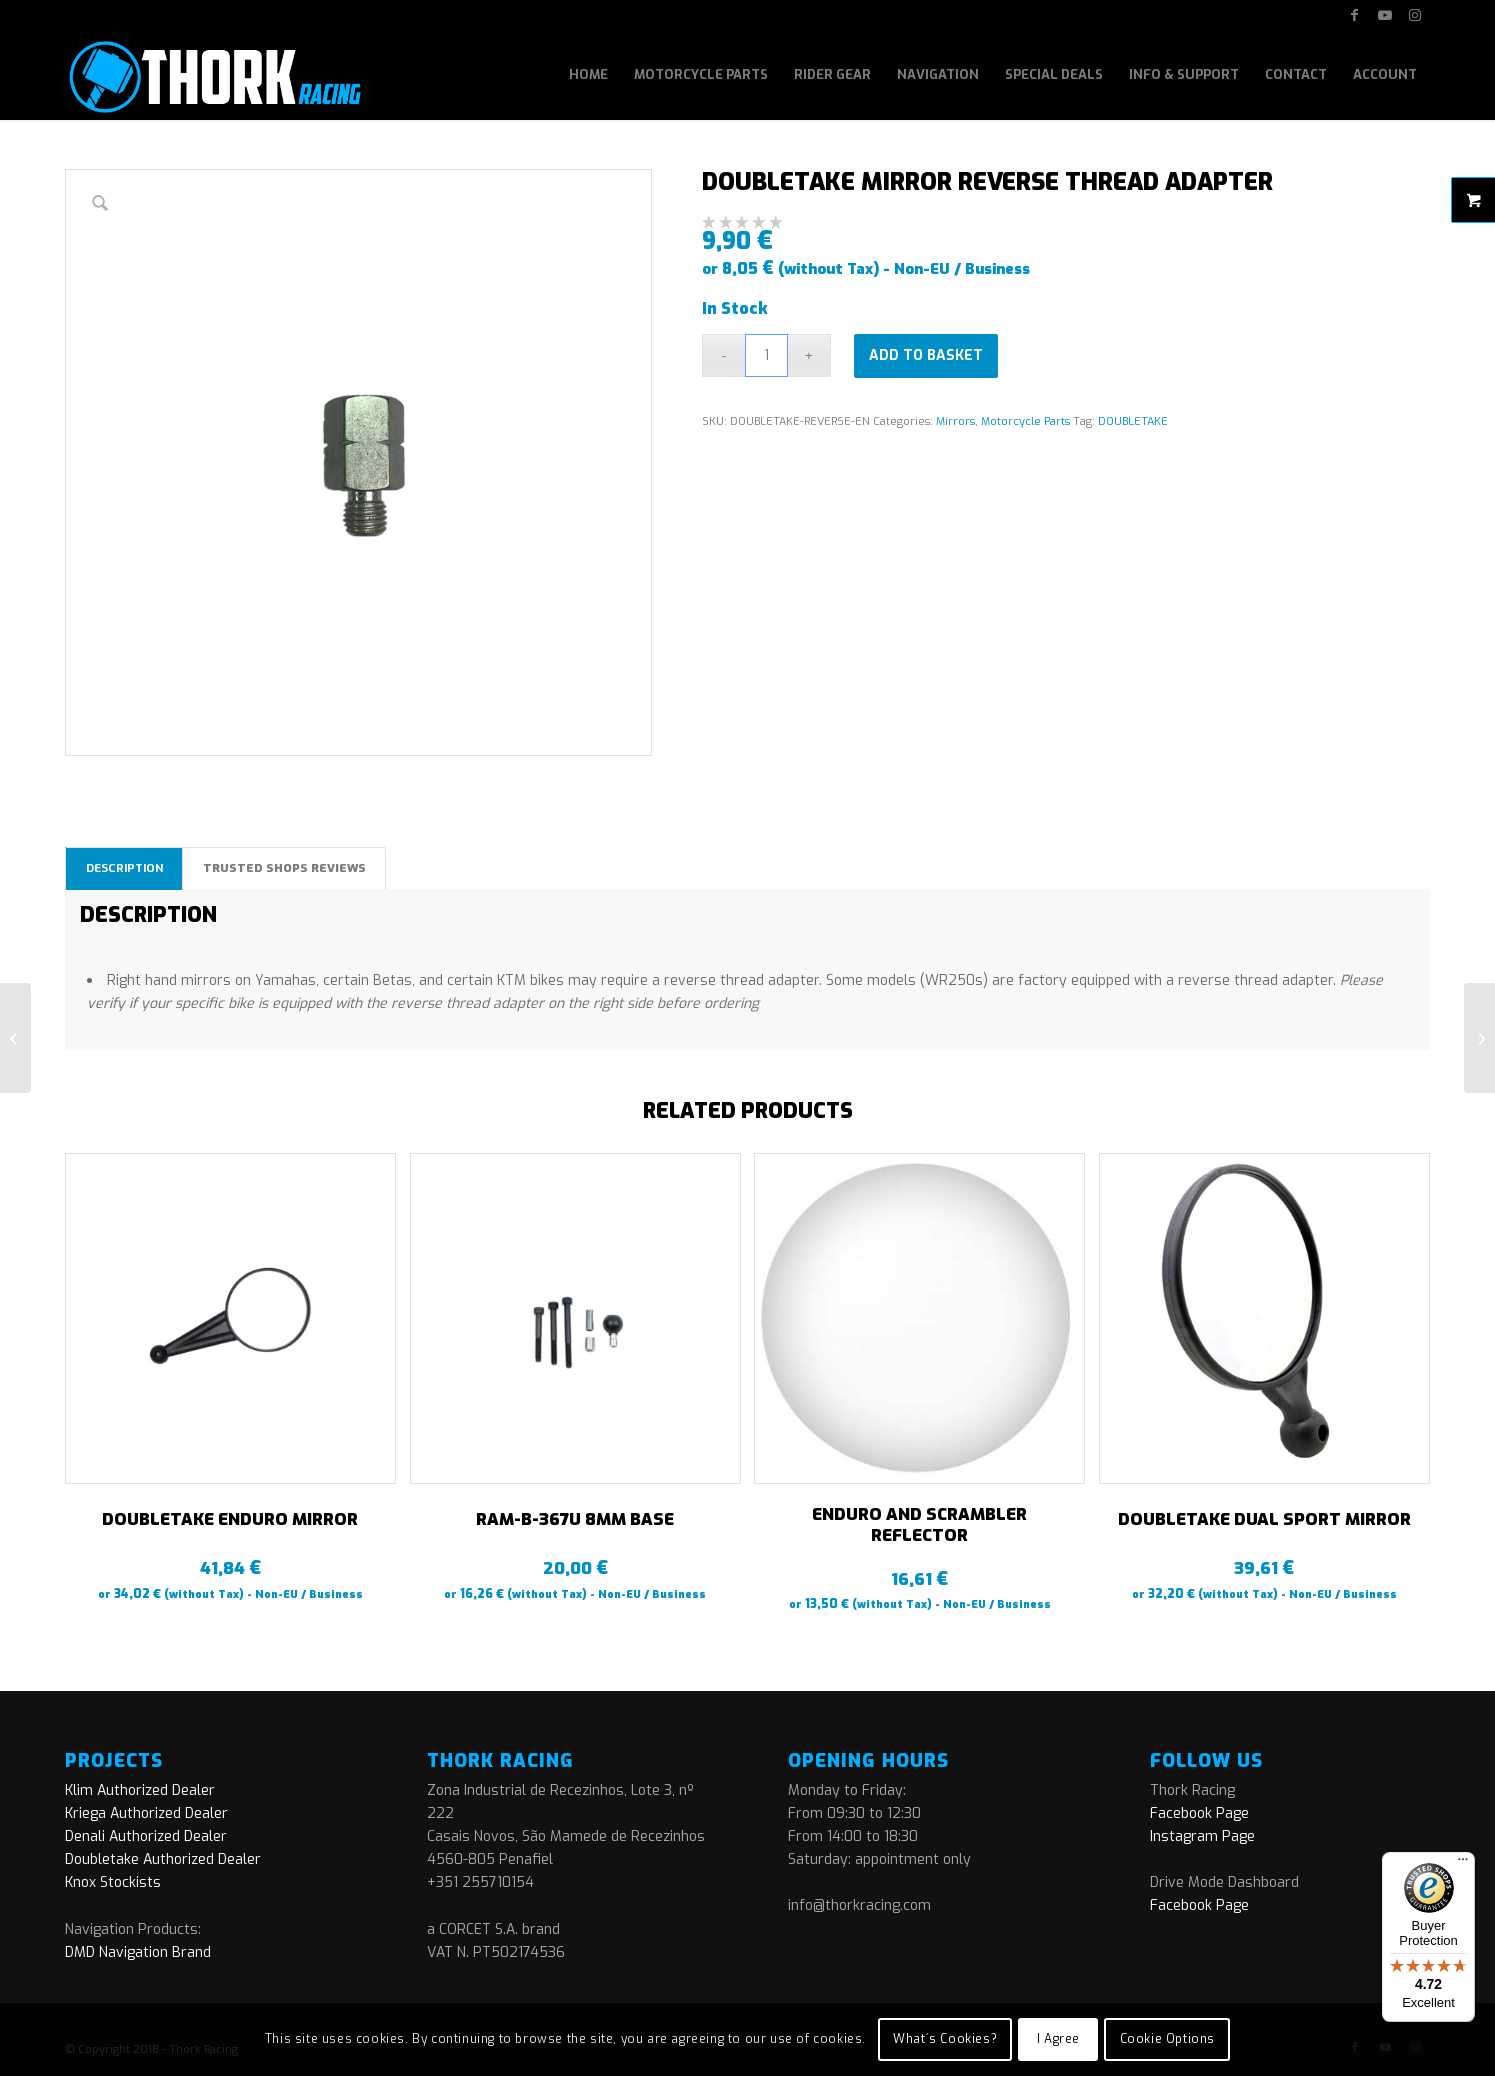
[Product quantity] (766, 355)
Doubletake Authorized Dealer (163, 1859)
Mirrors (955, 421)
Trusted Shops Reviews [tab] (284, 868)
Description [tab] (124, 868)
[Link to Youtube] (1384, 15)
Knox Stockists (113, 1882)
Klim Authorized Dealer (140, 1790)
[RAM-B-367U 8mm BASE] (1479, 1038)
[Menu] (1463, 1864)
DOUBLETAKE (1133, 421)
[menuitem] (588, 75)
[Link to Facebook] (1354, 15)
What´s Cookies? (945, 2039)
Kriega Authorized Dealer (146, 1813)
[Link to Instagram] (1415, 15)
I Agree (1058, 2039)
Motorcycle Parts (1025, 421)
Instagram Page (1202, 1836)
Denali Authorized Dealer (146, 1836)
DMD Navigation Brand (138, 1952)
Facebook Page (1199, 1813)
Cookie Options (1167, 2039)
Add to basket (926, 355)
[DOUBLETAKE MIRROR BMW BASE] (15, 1038)
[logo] (213, 75)
